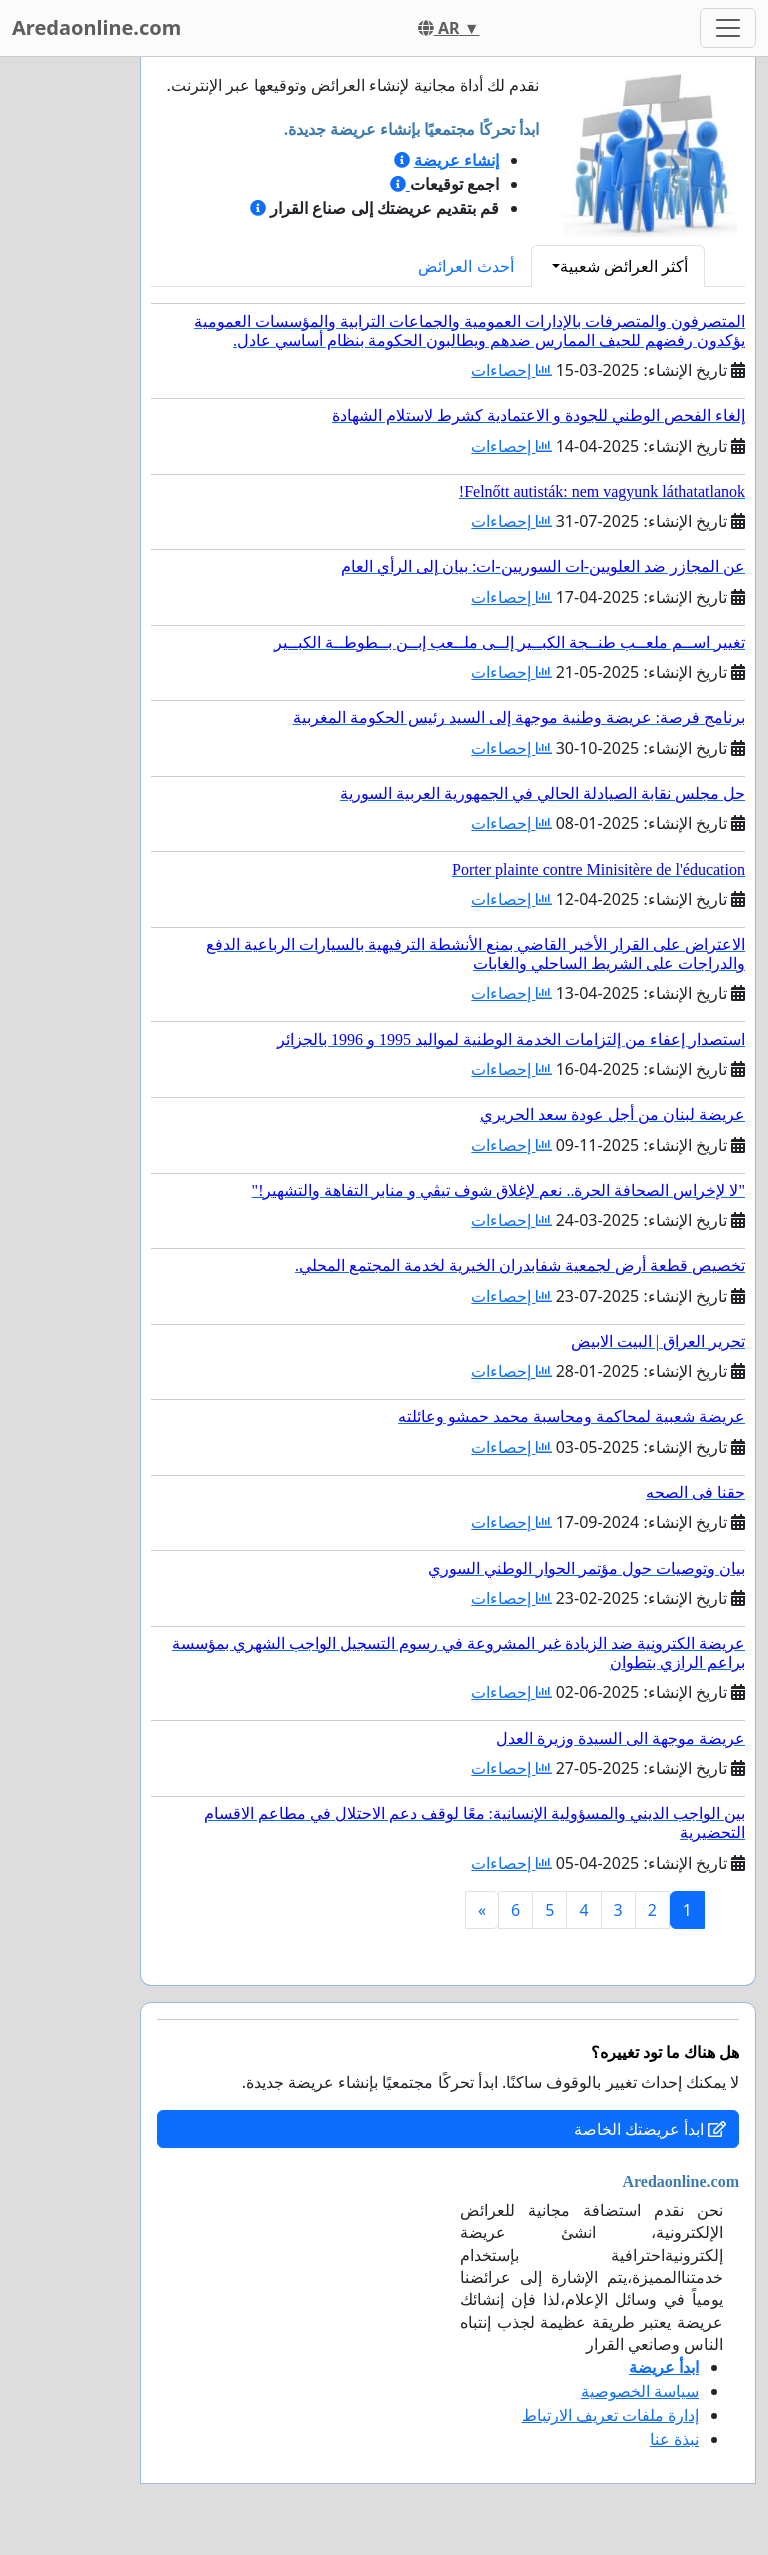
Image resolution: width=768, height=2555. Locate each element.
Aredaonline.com (96, 27)
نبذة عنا (674, 2439)
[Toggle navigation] (728, 28)
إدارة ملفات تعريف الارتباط (610, 2415)
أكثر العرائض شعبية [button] (624, 266)
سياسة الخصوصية (640, 2391)
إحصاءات (511, 370)
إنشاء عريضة (456, 160)
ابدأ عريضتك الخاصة (650, 2129)
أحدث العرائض (465, 266)
